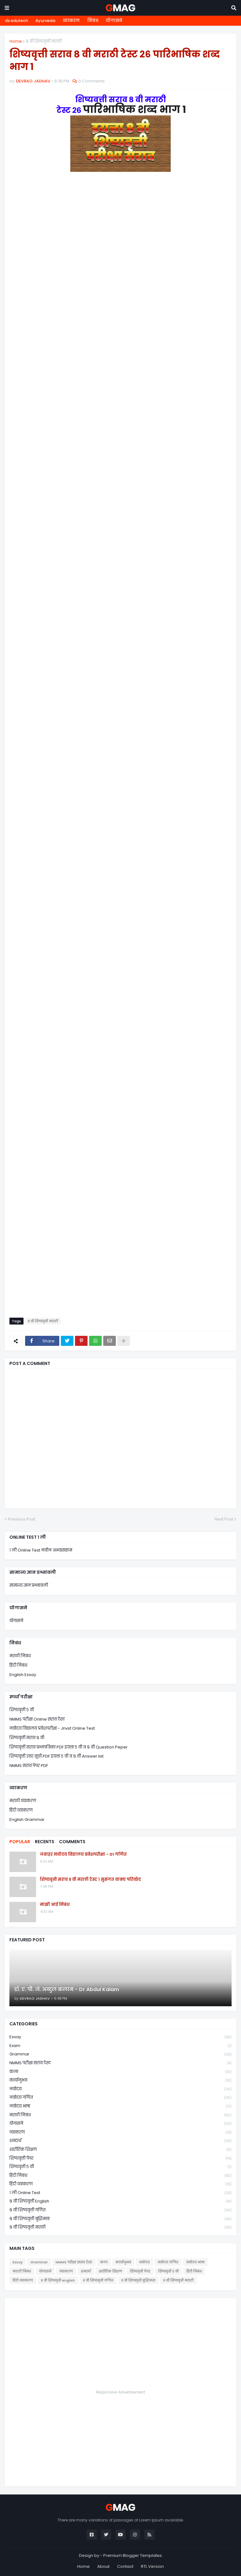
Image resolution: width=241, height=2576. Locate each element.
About (103, 2566)
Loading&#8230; (120, 749)
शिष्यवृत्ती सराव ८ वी (26, 1738)
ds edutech (16, 21)
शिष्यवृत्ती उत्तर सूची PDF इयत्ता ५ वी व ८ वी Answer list (56, 1756)
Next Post (224, 1519)
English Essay (22, 1675)
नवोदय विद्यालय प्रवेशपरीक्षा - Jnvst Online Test (52, 1728)
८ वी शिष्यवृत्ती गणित (120, 2210)
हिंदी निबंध (18, 1665)
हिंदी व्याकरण (21, 1810)
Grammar (120, 2054)
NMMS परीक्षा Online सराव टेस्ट (37, 1719)
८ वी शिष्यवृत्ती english (120, 2201)
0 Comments (91, 81)
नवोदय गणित (120, 2097)
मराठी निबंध (20, 1656)
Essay (120, 2037)
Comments (72, 1841)
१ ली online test (120, 2193)
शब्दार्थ (120, 2141)
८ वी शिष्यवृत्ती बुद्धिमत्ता (120, 2219)
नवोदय (120, 2089)
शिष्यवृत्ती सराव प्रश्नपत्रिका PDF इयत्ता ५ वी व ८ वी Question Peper (68, 1747)
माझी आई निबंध (55, 1904)
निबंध (92, 21)
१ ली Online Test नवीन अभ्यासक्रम (40, 1550)
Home (15, 41)
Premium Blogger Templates (132, 2555)
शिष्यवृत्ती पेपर (120, 2158)
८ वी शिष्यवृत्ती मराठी (44, 41)
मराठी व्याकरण (22, 1801)
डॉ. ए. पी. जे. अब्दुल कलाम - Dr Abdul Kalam (66, 1989)
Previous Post (21, 1519)
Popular (19, 1841)
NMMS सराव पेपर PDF (28, 1766)
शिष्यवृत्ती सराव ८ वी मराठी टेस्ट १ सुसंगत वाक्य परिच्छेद (90, 1879)
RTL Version (152, 2566)
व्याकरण (71, 21)
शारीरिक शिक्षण (120, 2149)
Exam (120, 2046)
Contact (125, 2566)
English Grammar (27, 1819)
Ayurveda (45, 21)
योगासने (114, 21)
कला (120, 2072)
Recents (44, 1841)
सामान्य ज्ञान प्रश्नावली (28, 1585)
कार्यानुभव (120, 2080)
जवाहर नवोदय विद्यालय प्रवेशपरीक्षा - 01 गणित (83, 1854)
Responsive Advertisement (120, 2392)
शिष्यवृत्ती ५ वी (21, 1710)
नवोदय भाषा (120, 2106)
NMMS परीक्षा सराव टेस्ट (120, 2063)
